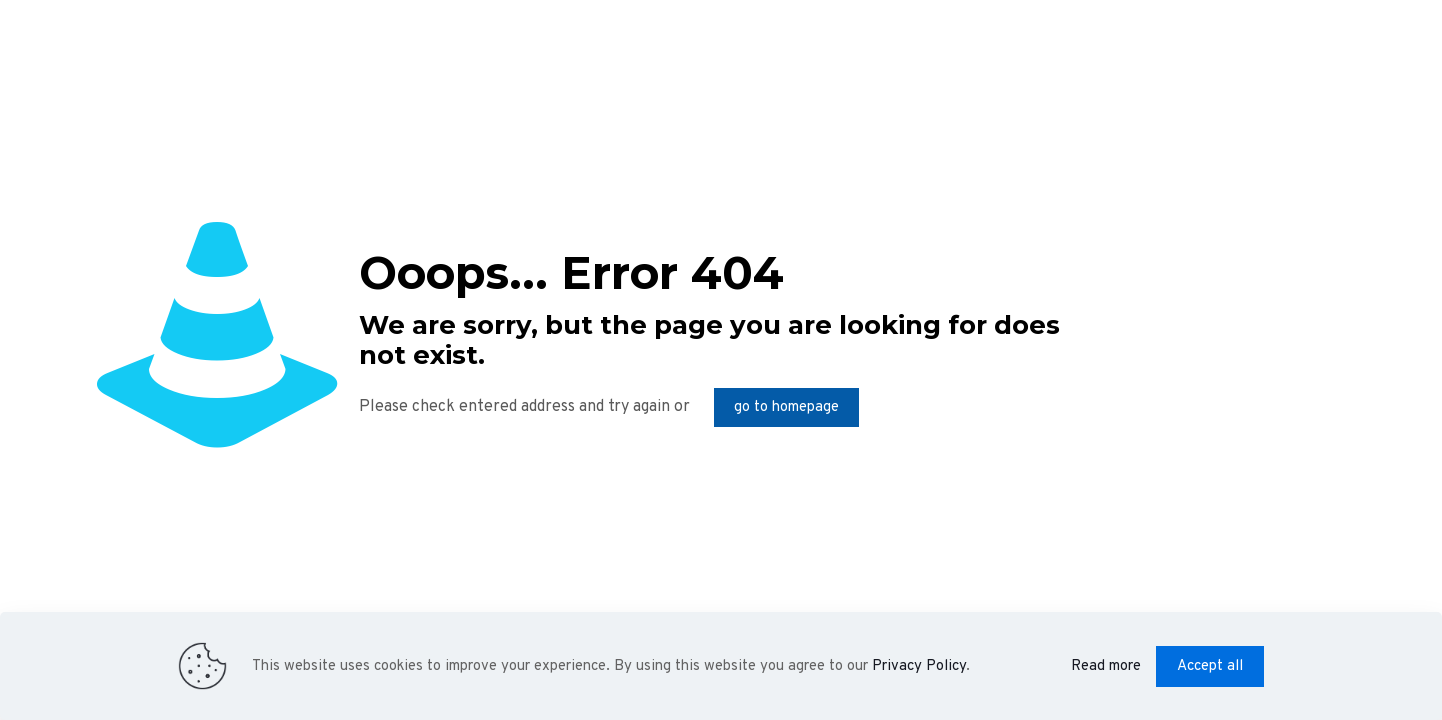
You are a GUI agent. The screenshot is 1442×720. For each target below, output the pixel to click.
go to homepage (786, 407)
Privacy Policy (919, 666)
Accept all (1210, 666)
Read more (1106, 666)
